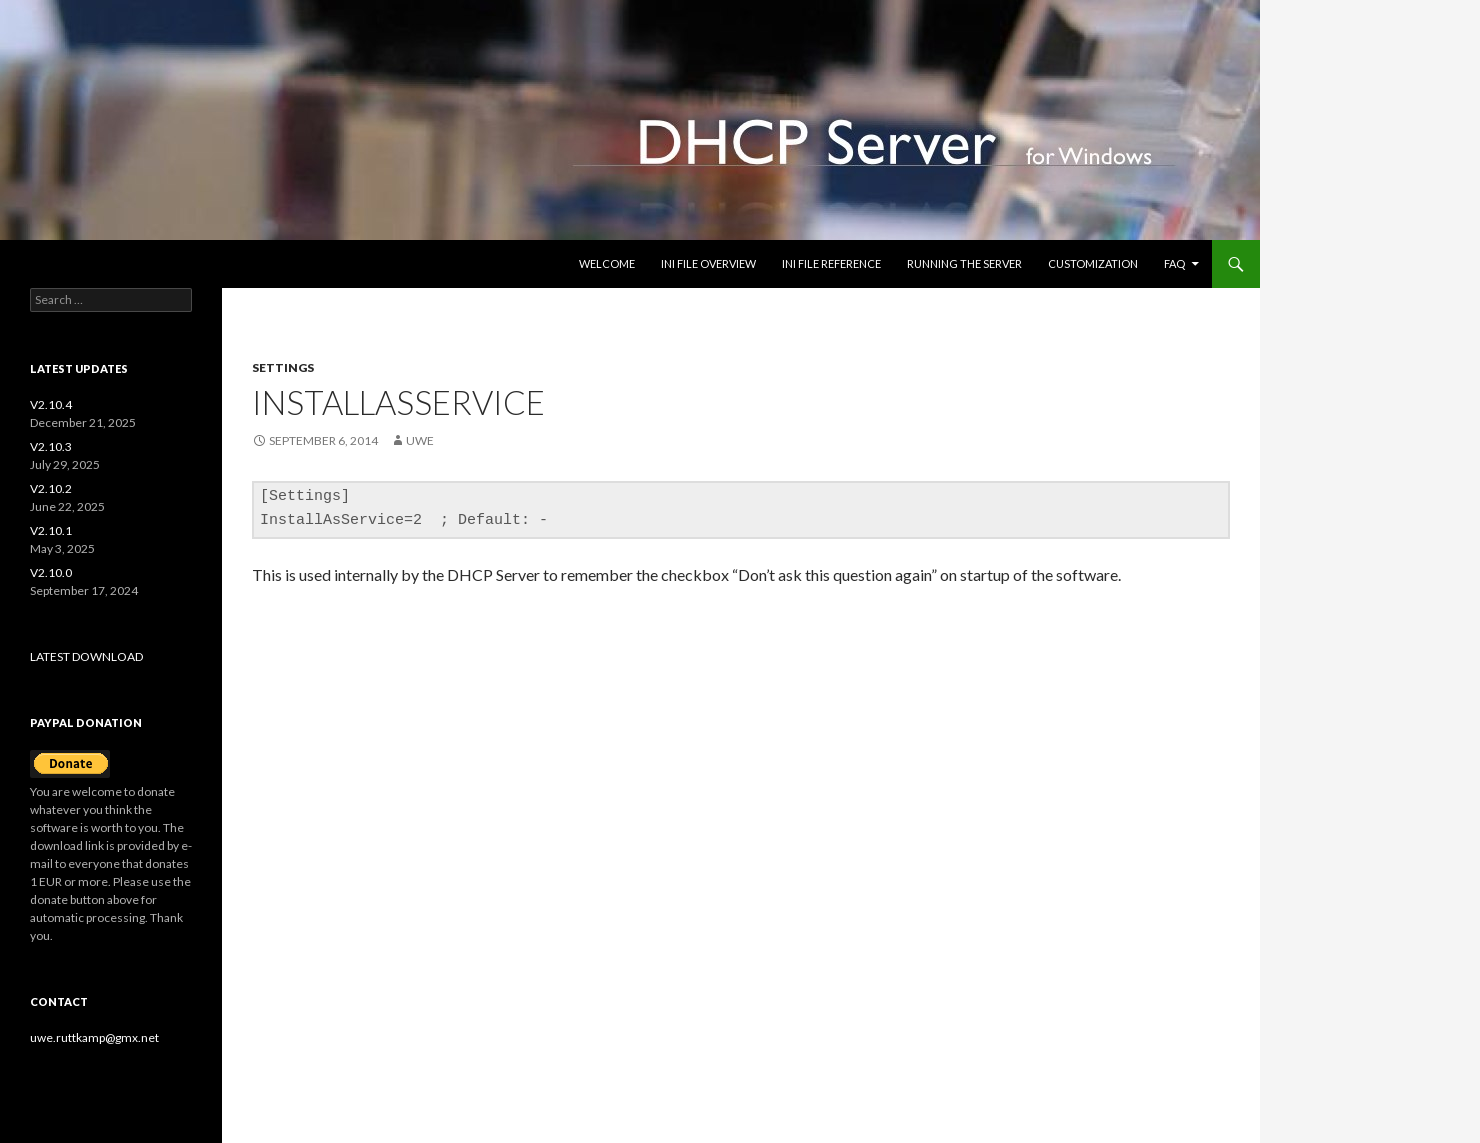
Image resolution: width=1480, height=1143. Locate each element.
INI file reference (831, 263)
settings (283, 367)
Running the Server (964, 263)
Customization (1093, 263)
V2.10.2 (51, 488)
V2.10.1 (51, 530)
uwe (420, 440)
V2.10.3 (51, 446)
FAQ (1174, 263)
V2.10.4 (51, 404)
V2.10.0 (51, 572)
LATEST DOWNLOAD (86, 656)
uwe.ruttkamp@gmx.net (94, 1037)
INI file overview (708, 263)
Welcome (607, 263)
